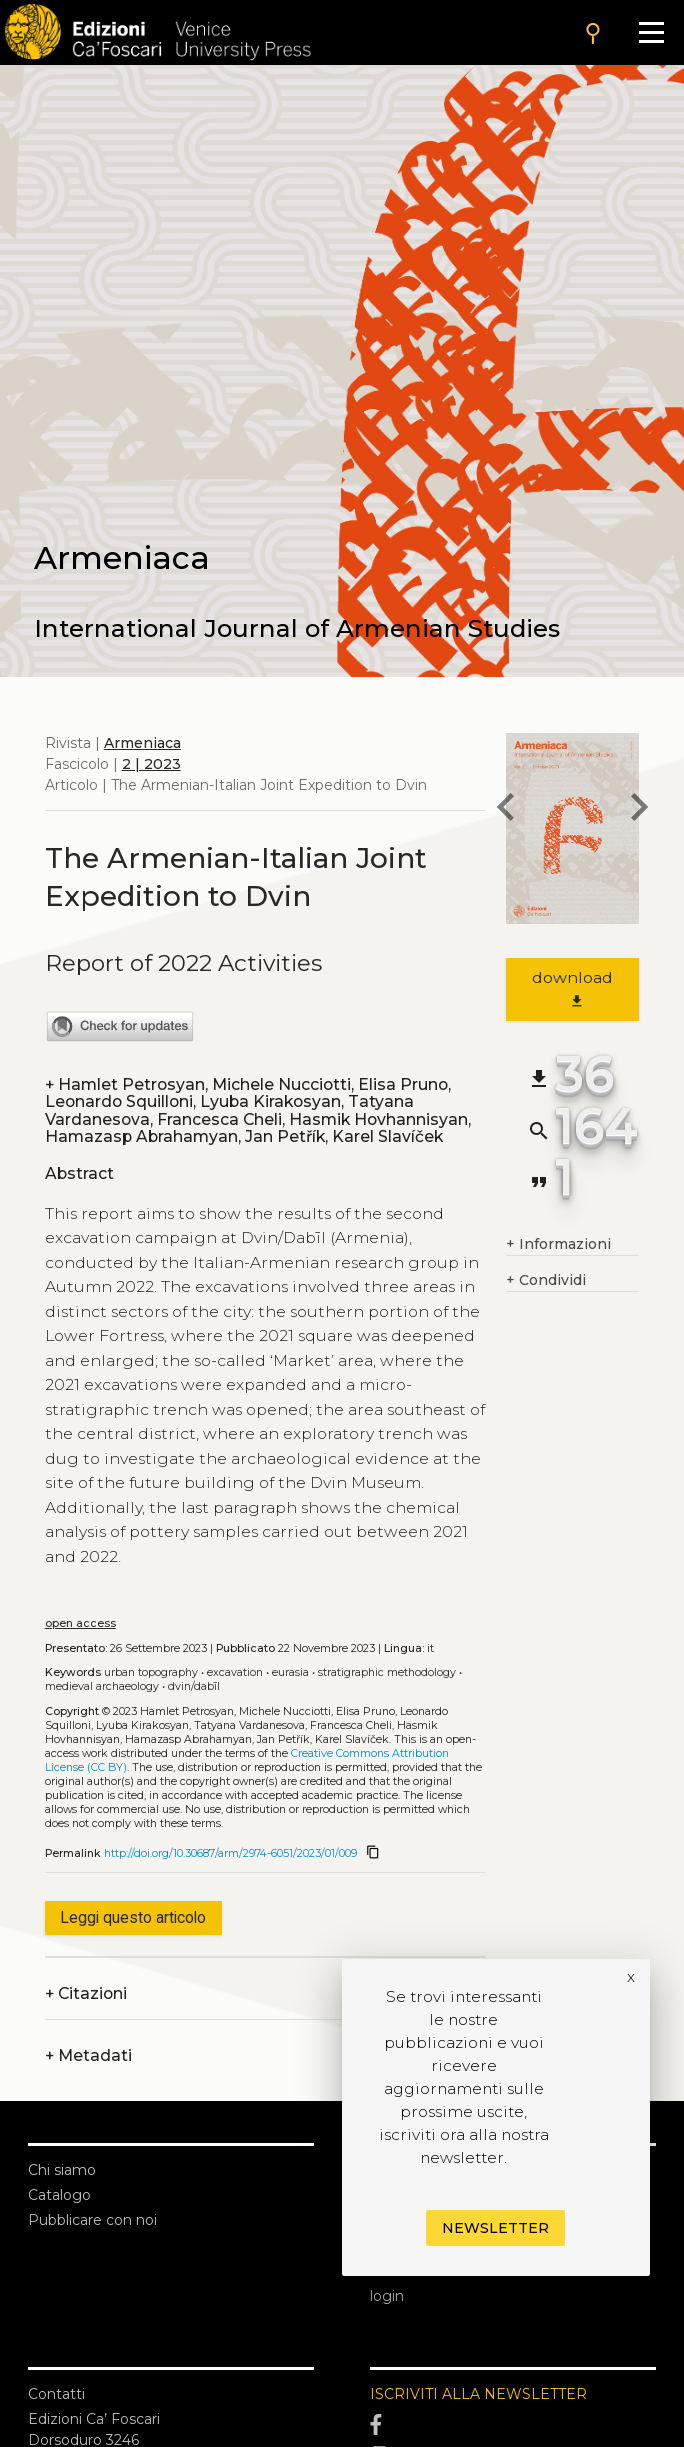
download (572, 989)
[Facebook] (513, 2425)
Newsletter (495, 2228)
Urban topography (151, 1672)
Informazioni (558, 1244)
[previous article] (506, 810)
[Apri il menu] (651, 32)
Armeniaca (142, 743)
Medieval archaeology (102, 1686)
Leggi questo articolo (133, 1917)
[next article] (639, 810)
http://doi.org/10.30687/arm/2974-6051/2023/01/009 (230, 1853)
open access (80, 1623)
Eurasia (290, 1672)
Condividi (546, 1280)
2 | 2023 (151, 764)
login (387, 2296)
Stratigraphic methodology (387, 1672)
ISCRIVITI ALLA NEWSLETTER (478, 2394)
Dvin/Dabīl (194, 1686)
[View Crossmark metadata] (120, 1038)
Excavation (235, 1672)
